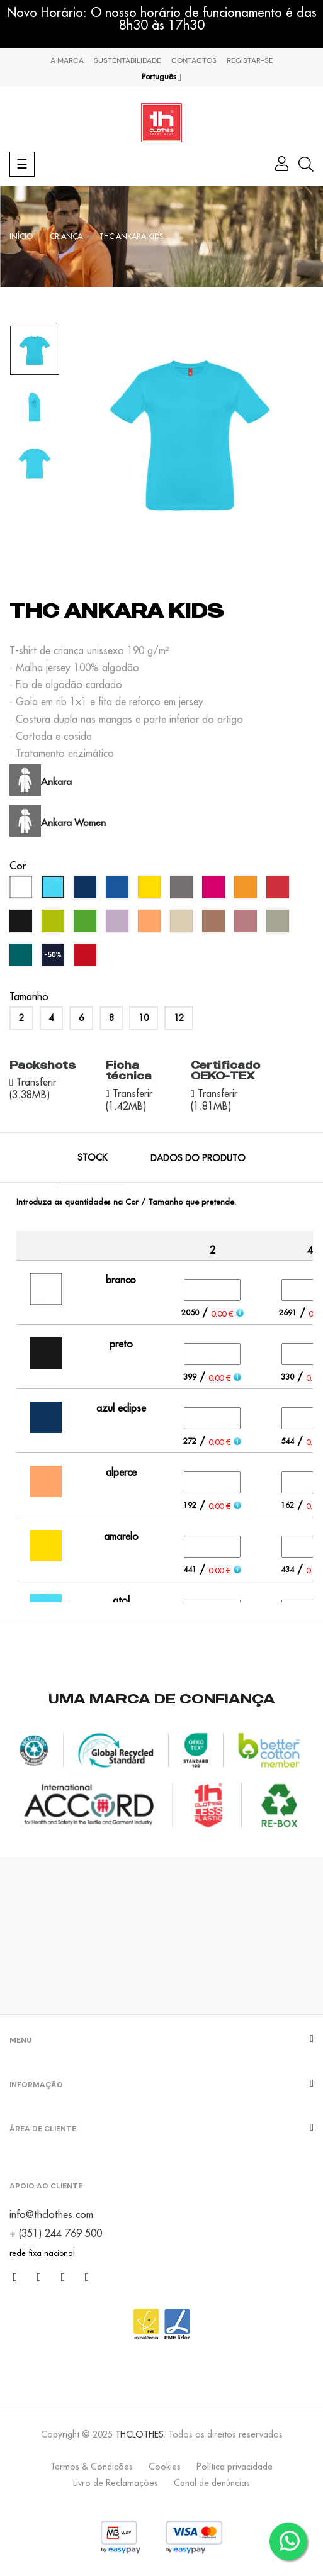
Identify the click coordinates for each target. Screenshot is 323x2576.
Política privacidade (234, 2466)
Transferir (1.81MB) (214, 1099)
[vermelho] (279, 890)
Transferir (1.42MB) (129, 1099)
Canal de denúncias (212, 2483)
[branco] (22, 890)
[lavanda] (119, 924)
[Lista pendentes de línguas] (161, 76)
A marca (67, 60)
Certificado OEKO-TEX (225, 1071)
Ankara (56, 782)
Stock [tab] (92, 1157)
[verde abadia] (279, 924)
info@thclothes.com (51, 2214)
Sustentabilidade (127, 60)
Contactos (194, 60)
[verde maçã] (54, 924)
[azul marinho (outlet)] (54, 958)
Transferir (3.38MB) (32, 1088)
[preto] (22, 924)
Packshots (42, 1065)
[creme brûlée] (183, 924)
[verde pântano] (22, 958)
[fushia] (215, 890)
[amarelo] (151, 890)
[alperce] (151, 924)
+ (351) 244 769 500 (55, 2233)
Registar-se (250, 60)
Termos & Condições (91, 2466)
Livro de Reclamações (115, 2483)
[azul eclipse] (86, 890)
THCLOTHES (139, 2434)
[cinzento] (183, 890)
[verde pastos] (86, 924)
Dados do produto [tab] (198, 1158)
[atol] (54, 890)
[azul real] (119, 890)
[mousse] (215, 924)
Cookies (165, 2466)
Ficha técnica (129, 1071)
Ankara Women (73, 822)
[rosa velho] (247, 924)
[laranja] (247, 890)
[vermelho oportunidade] (86, 958)
